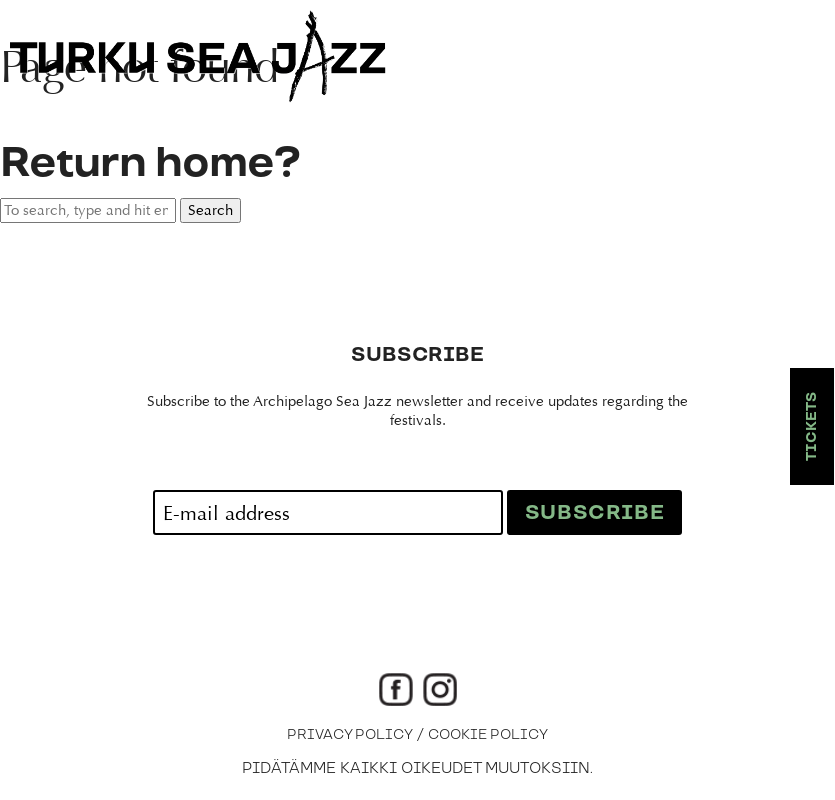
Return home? (150, 163)
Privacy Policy (350, 735)
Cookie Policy (488, 735)
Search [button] (210, 210)
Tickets (812, 426)
